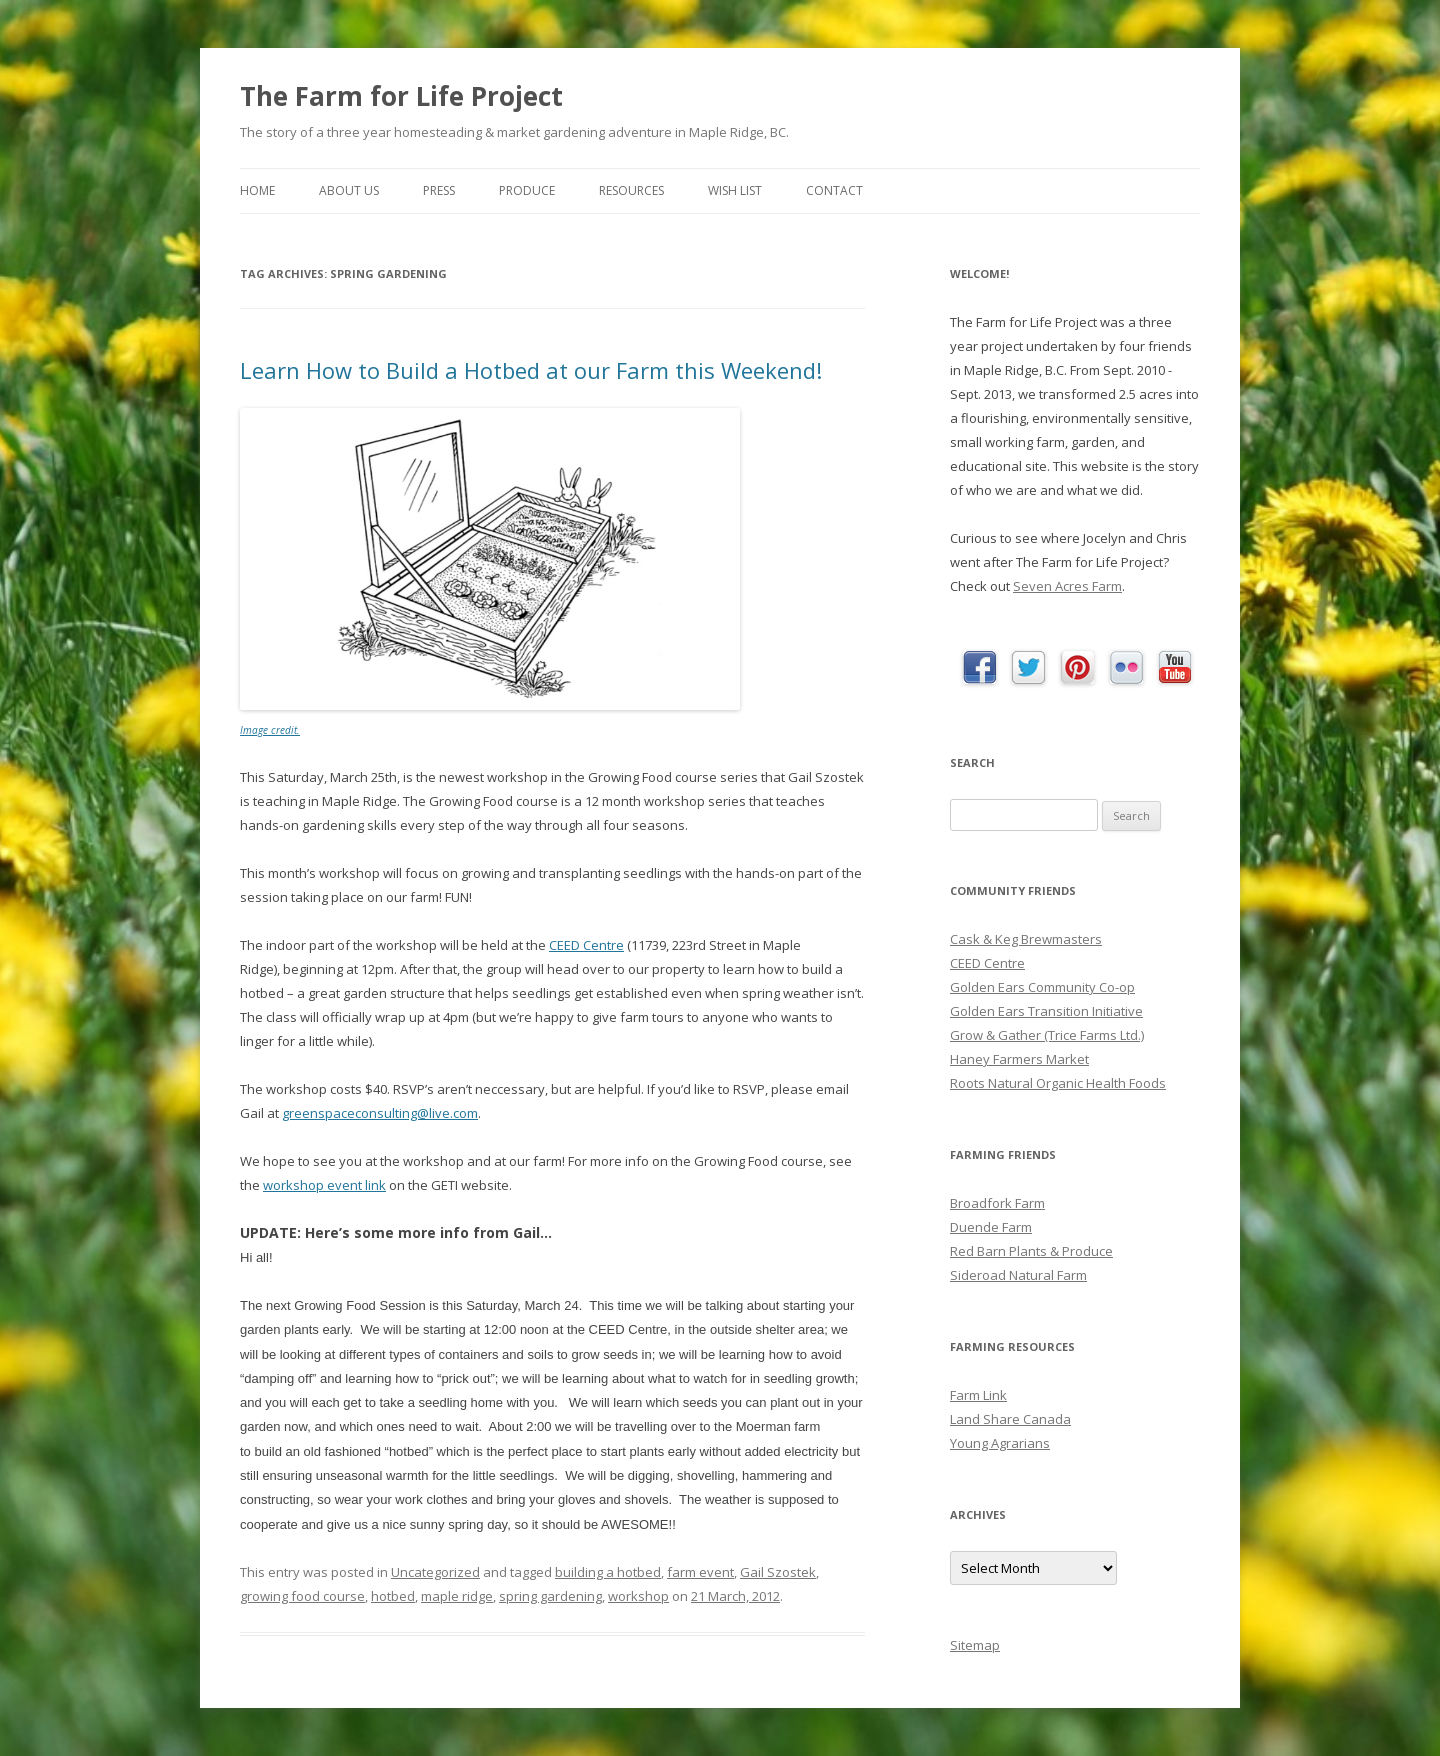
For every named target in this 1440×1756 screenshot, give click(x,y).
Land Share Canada (1010, 1419)
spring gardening (550, 1596)
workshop (638, 1596)
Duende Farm (991, 1227)
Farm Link (978, 1395)
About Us (349, 190)
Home (257, 190)
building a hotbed (608, 1572)
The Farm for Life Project (401, 96)
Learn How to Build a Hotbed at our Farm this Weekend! (531, 370)
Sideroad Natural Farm (1018, 1275)
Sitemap (975, 1645)
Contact (834, 190)
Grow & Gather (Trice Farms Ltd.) (1047, 1035)
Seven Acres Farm (1067, 586)
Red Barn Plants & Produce (1031, 1251)
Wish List (735, 190)
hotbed (393, 1596)
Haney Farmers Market (1019, 1059)
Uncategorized (435, 1572)
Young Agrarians (1000, 1443)
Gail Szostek (778, 1572)
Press (439, 190)
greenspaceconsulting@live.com (380, 1113)
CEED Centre (586, 945)
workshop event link (324, 1185)
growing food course (302, 1596)
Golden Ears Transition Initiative (1046, 1011)
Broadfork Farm (997, 1203)
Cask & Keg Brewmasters (1026, 939)
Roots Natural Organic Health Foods (1058, 1083)
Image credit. (270, 730)
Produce (527, 190)
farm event (700, 1572)
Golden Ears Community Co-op (1042, 987)
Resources (631, 190)
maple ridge (457, 1596)
